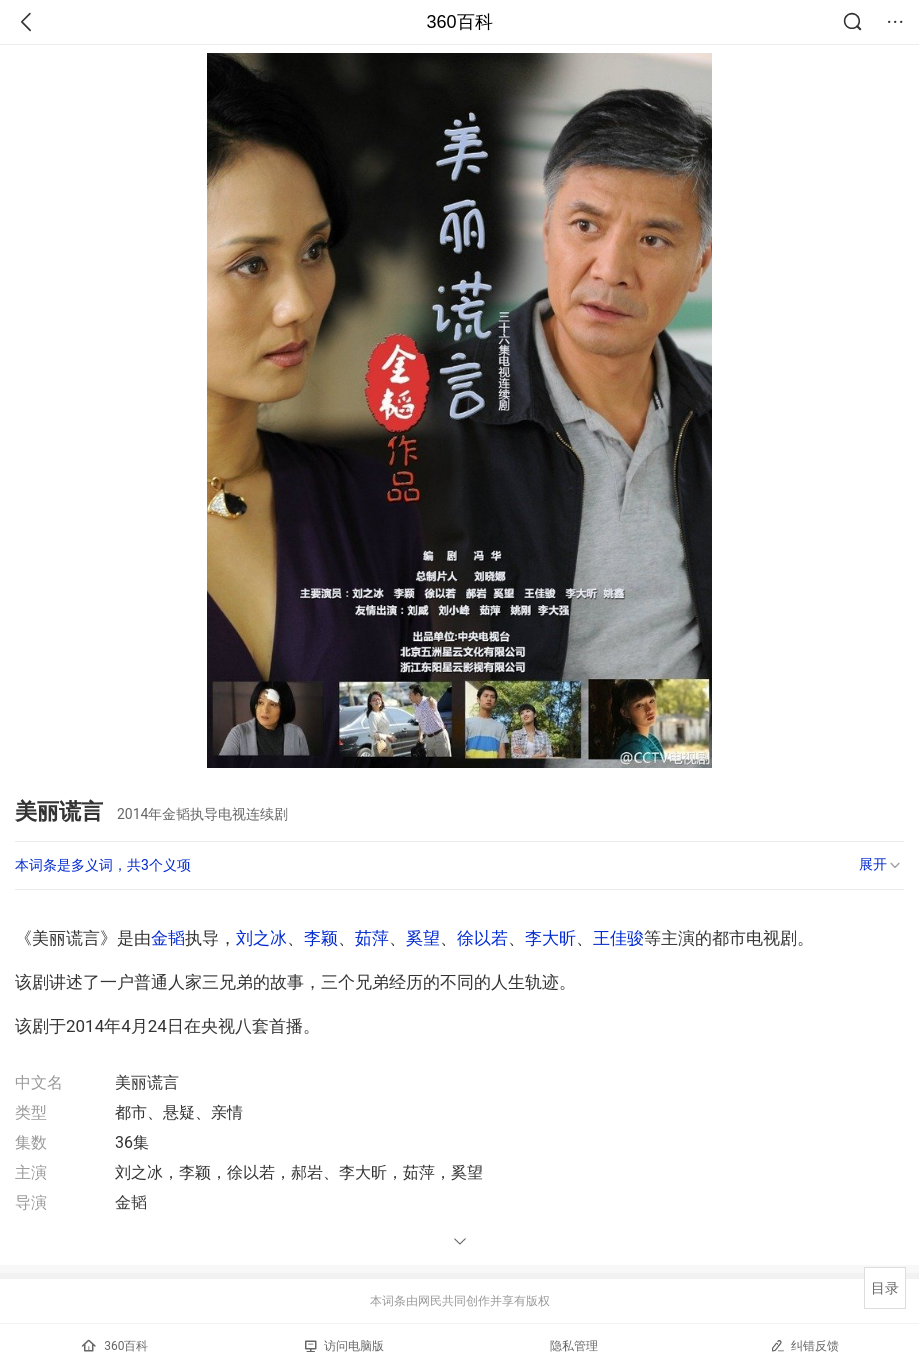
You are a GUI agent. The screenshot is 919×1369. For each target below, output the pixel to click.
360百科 (459, 22)
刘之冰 (261, 938)
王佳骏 (618, 938)
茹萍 (372, 938)
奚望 (423, 938)
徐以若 (482, 938)
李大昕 (550, 938)
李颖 (321, 938)
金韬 (168, 938)
